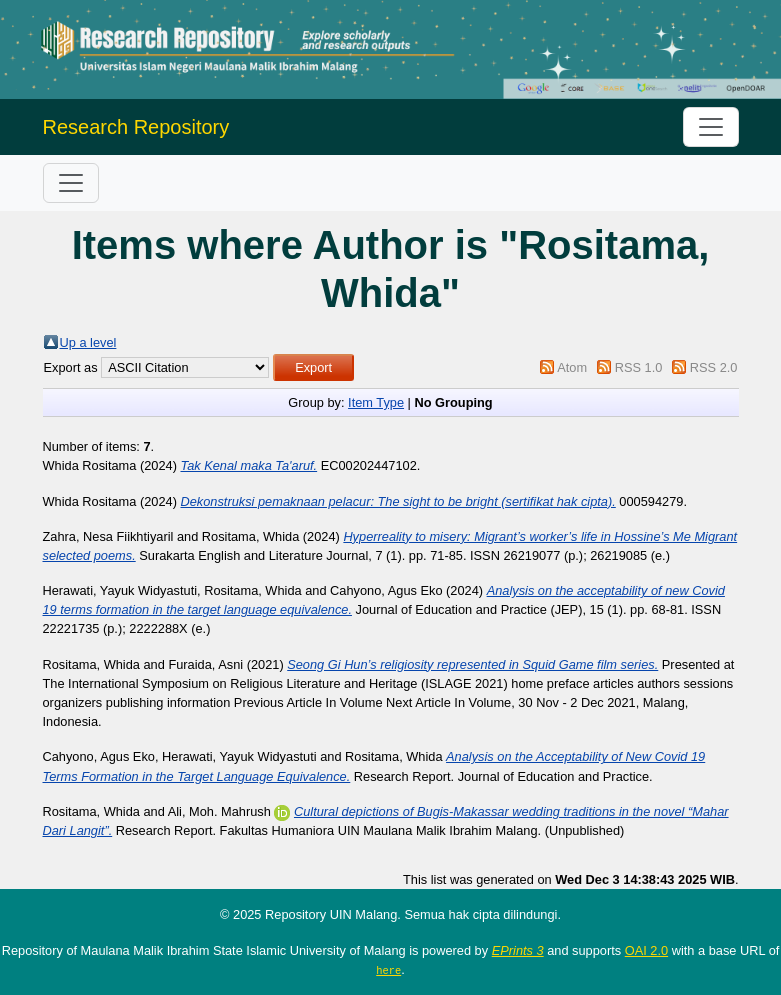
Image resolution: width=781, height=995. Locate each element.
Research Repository (136, 127)
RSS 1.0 (639, 367)
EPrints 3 (518, 950)
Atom (572, 367)
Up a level (88, 342)
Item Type (376, 402)
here (388, 970)
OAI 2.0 (646, 950)
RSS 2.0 (714, 367)
